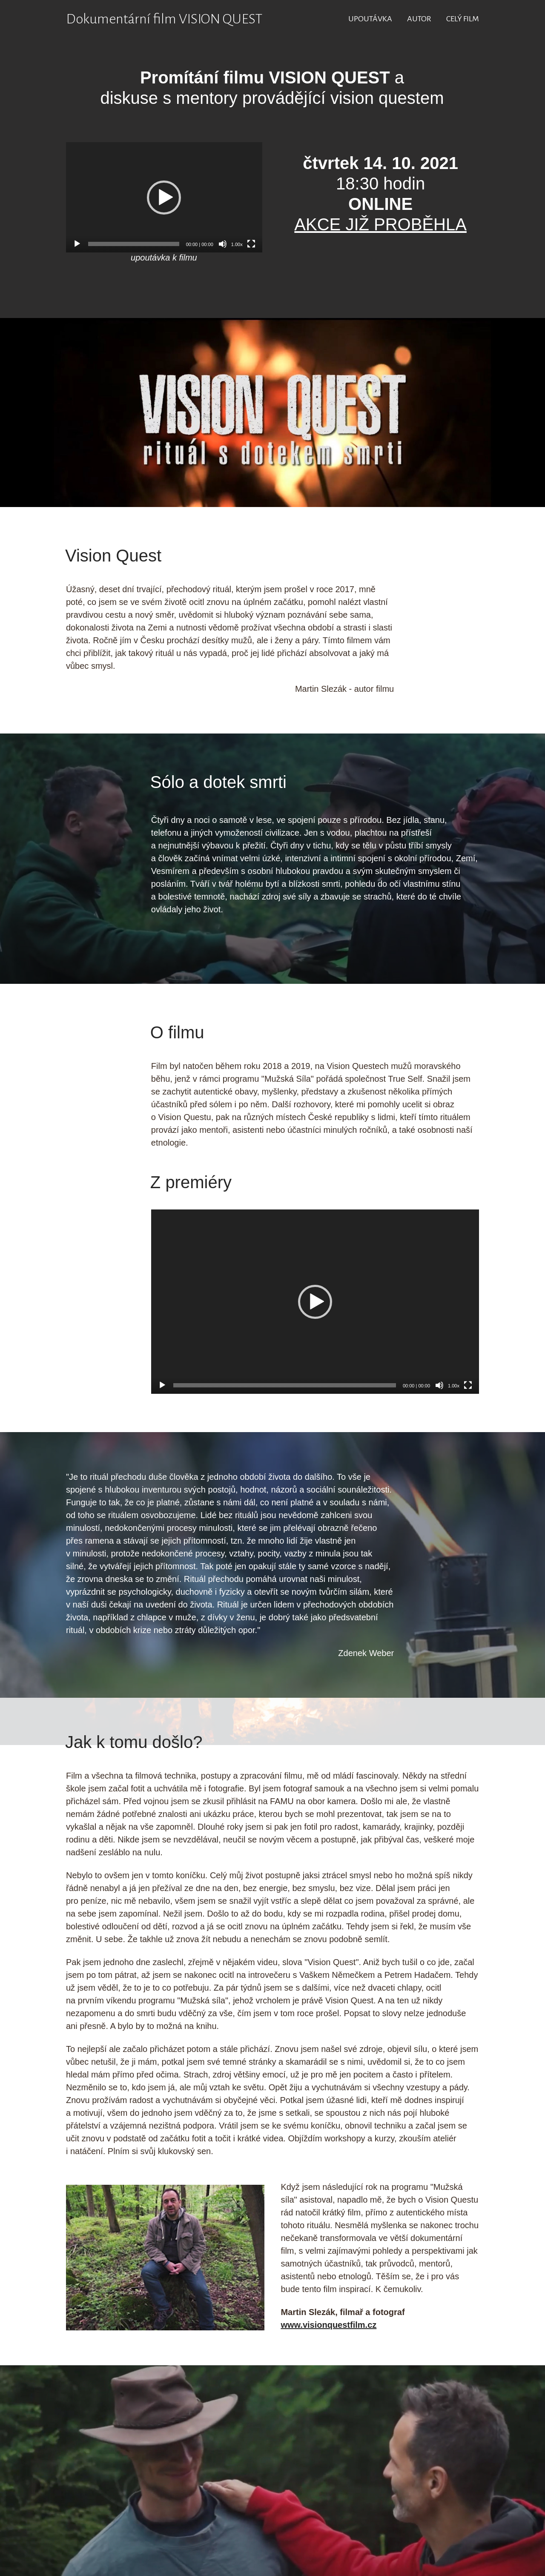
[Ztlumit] (222, 244)
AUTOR (419, 18)
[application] (164, 197)
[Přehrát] (77, 244)
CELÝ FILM (462, 18)
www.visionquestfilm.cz (328, 2325)
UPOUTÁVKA (370, 18)
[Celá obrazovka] (251, 244)
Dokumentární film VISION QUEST (164, 18)
